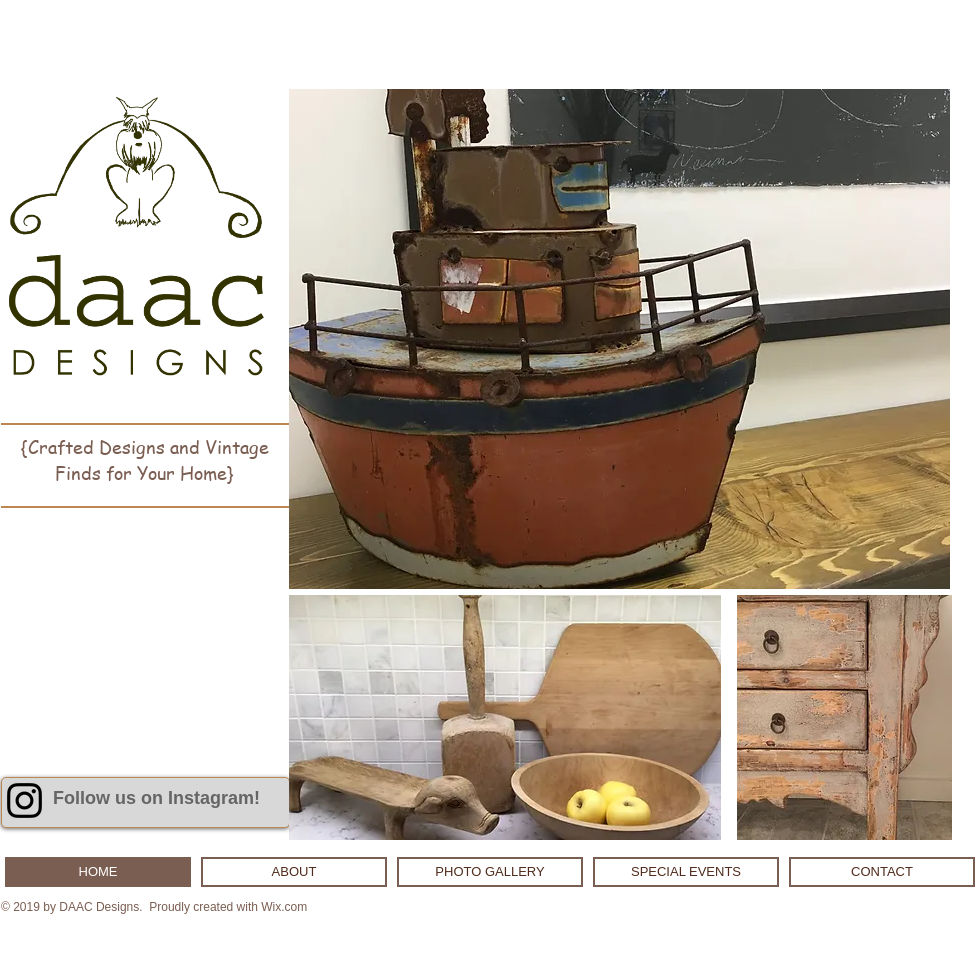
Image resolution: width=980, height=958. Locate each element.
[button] (619, 339)
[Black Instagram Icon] (24, 800)
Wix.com (284, 907)
